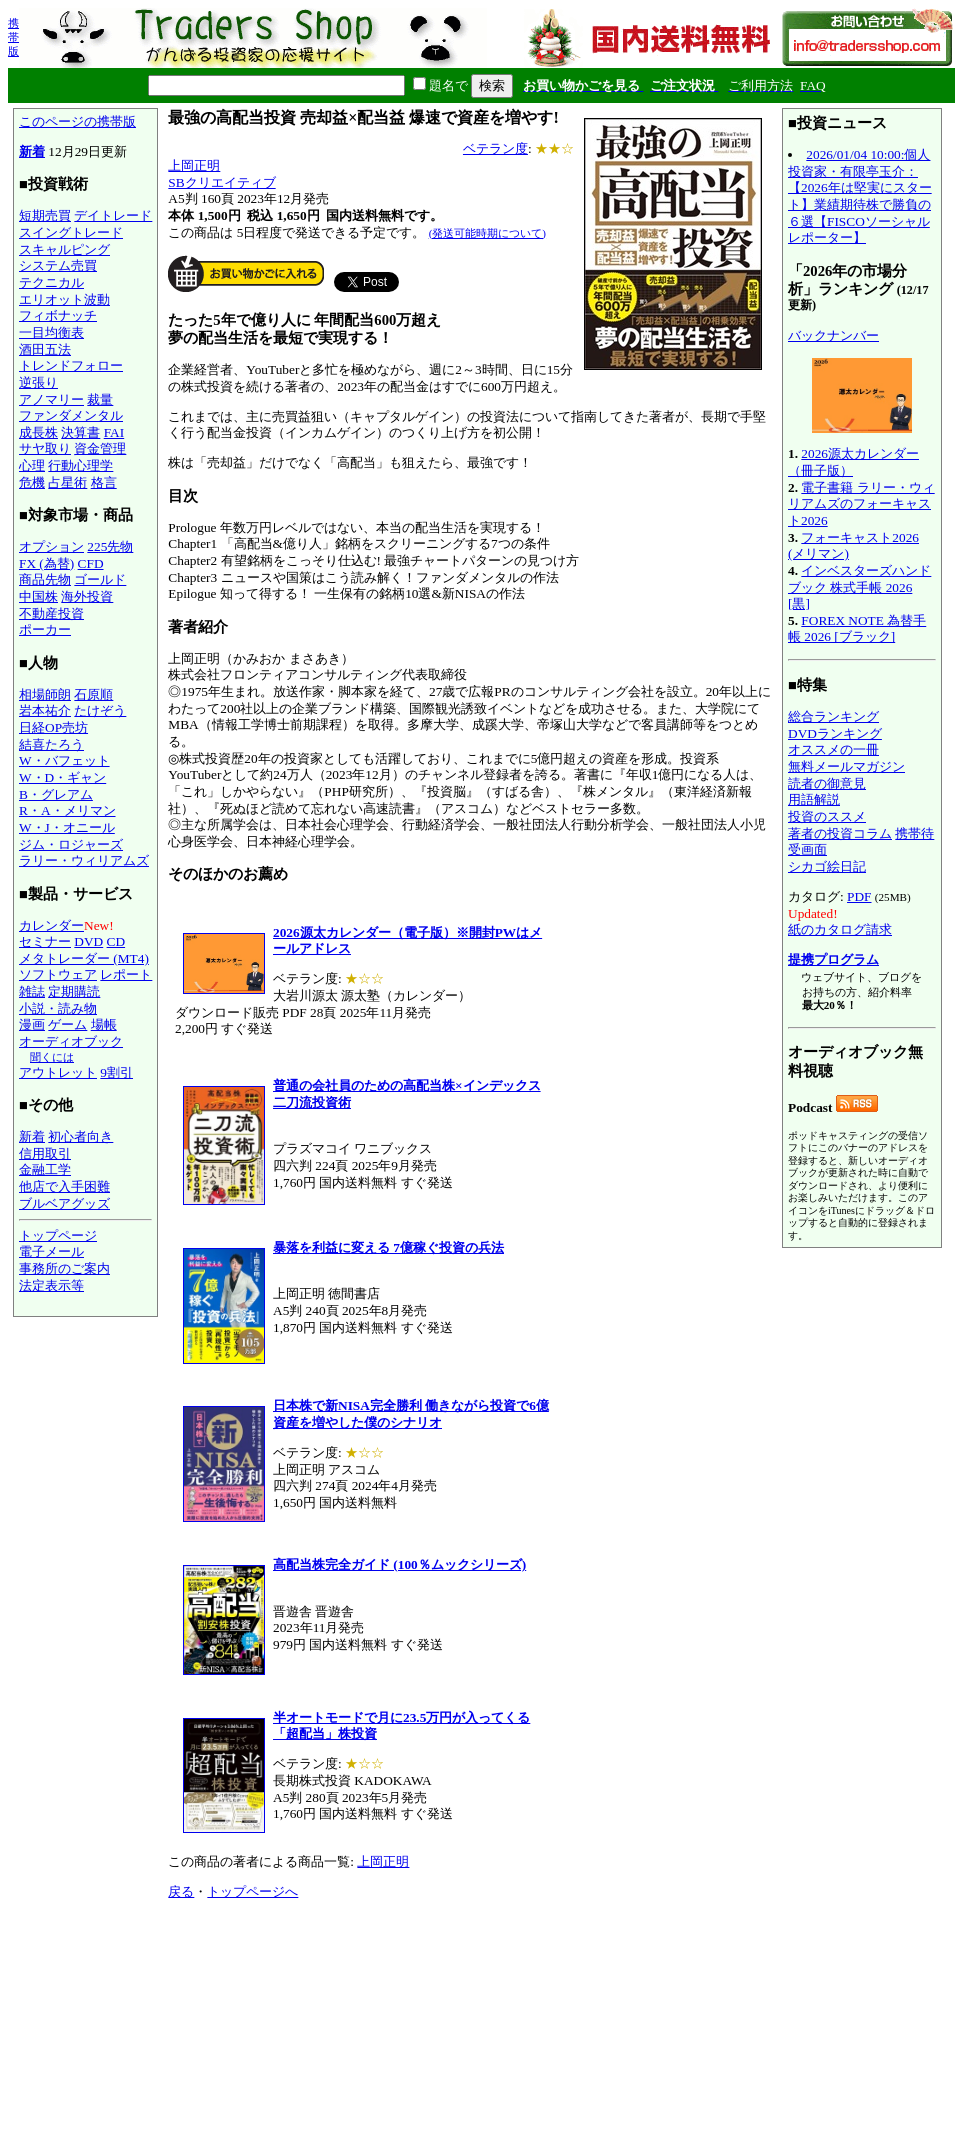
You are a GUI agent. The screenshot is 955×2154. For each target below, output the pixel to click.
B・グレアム (56, 794)
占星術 (67, 482)
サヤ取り (45, 448)
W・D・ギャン (62, 777)
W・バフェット (64, 760)
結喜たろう (51, 744)
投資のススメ (827, 816)
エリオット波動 (64, 299)
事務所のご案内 (64, 1268)
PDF (859, 896)
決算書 (80, 432)
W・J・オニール (67, 827)
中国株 (38, 596)
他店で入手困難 (64, 1186)
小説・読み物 (58, 1008)
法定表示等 (51, 1285)
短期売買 (45, 215)
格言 (104, 482)
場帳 (104, 1024)
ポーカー (45, 629)
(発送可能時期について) (487, 233)
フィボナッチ (58, 315)
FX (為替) (46, 563)
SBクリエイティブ (221, 182)
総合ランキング (833, 716)
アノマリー (51, 399)
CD (116, 941)
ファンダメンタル (71, 415)
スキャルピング (64, 249)
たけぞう (100, 710)
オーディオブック (71, 1041)
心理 (32, 465)
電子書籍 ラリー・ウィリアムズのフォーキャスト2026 (861, 504)
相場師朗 (45, 694)
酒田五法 (45, 349)
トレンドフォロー (71, 365)
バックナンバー (833, 335)
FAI (114, 432)
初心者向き (80, 1136)
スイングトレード (71, 232)
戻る (181, 1891)
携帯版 (13, 37)
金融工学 (45, 1169)
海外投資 (87, 596)
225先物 (110, 546)
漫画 (32, 1024)
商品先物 (45, 579)
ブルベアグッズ (64, 1203)
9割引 (116, 1072)
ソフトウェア (58, 974)
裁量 (100, 399)
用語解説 (814, 799)
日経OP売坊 (53, 727)
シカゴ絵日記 (827, 866)
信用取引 (45, 1153)
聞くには (52, 1057)
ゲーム (67, 1024)
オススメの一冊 (833, 749)
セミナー (45, 941)
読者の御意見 (827, 783)
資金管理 (100, 448)
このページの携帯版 (77, 121)
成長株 (38, 432)
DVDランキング (835, 733)
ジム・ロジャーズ (71, 844)
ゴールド (100, 579)
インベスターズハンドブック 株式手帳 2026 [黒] (859, 587)
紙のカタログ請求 (840, 929)
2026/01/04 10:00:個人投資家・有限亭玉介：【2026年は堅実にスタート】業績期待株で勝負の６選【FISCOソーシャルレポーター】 (860, 196)
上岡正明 (194, 165)
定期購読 (74, 991)
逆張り (38, 382)
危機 (32, 482)
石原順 (93, 694)
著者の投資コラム (840, 833)
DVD (88, 941)
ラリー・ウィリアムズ (84, 860)
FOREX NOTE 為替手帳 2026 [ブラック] (857, 629)
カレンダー (51, 925)
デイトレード (113, 215)
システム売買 (58, 265)
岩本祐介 (45, 710)
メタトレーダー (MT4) (84, 958)
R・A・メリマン (67, 810)
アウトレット (58, 1072)
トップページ (58, 1235)
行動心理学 (80, 465)
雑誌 (32, 991)
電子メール (51, 1251)
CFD (91, 563)
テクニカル (51, 282)
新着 (32, 151)
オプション (51, 546)
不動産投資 (51, 613)
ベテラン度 (495, 148)
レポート (126, 974)
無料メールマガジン (846, 766)
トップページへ (252, 1891)
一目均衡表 (51, 332)
